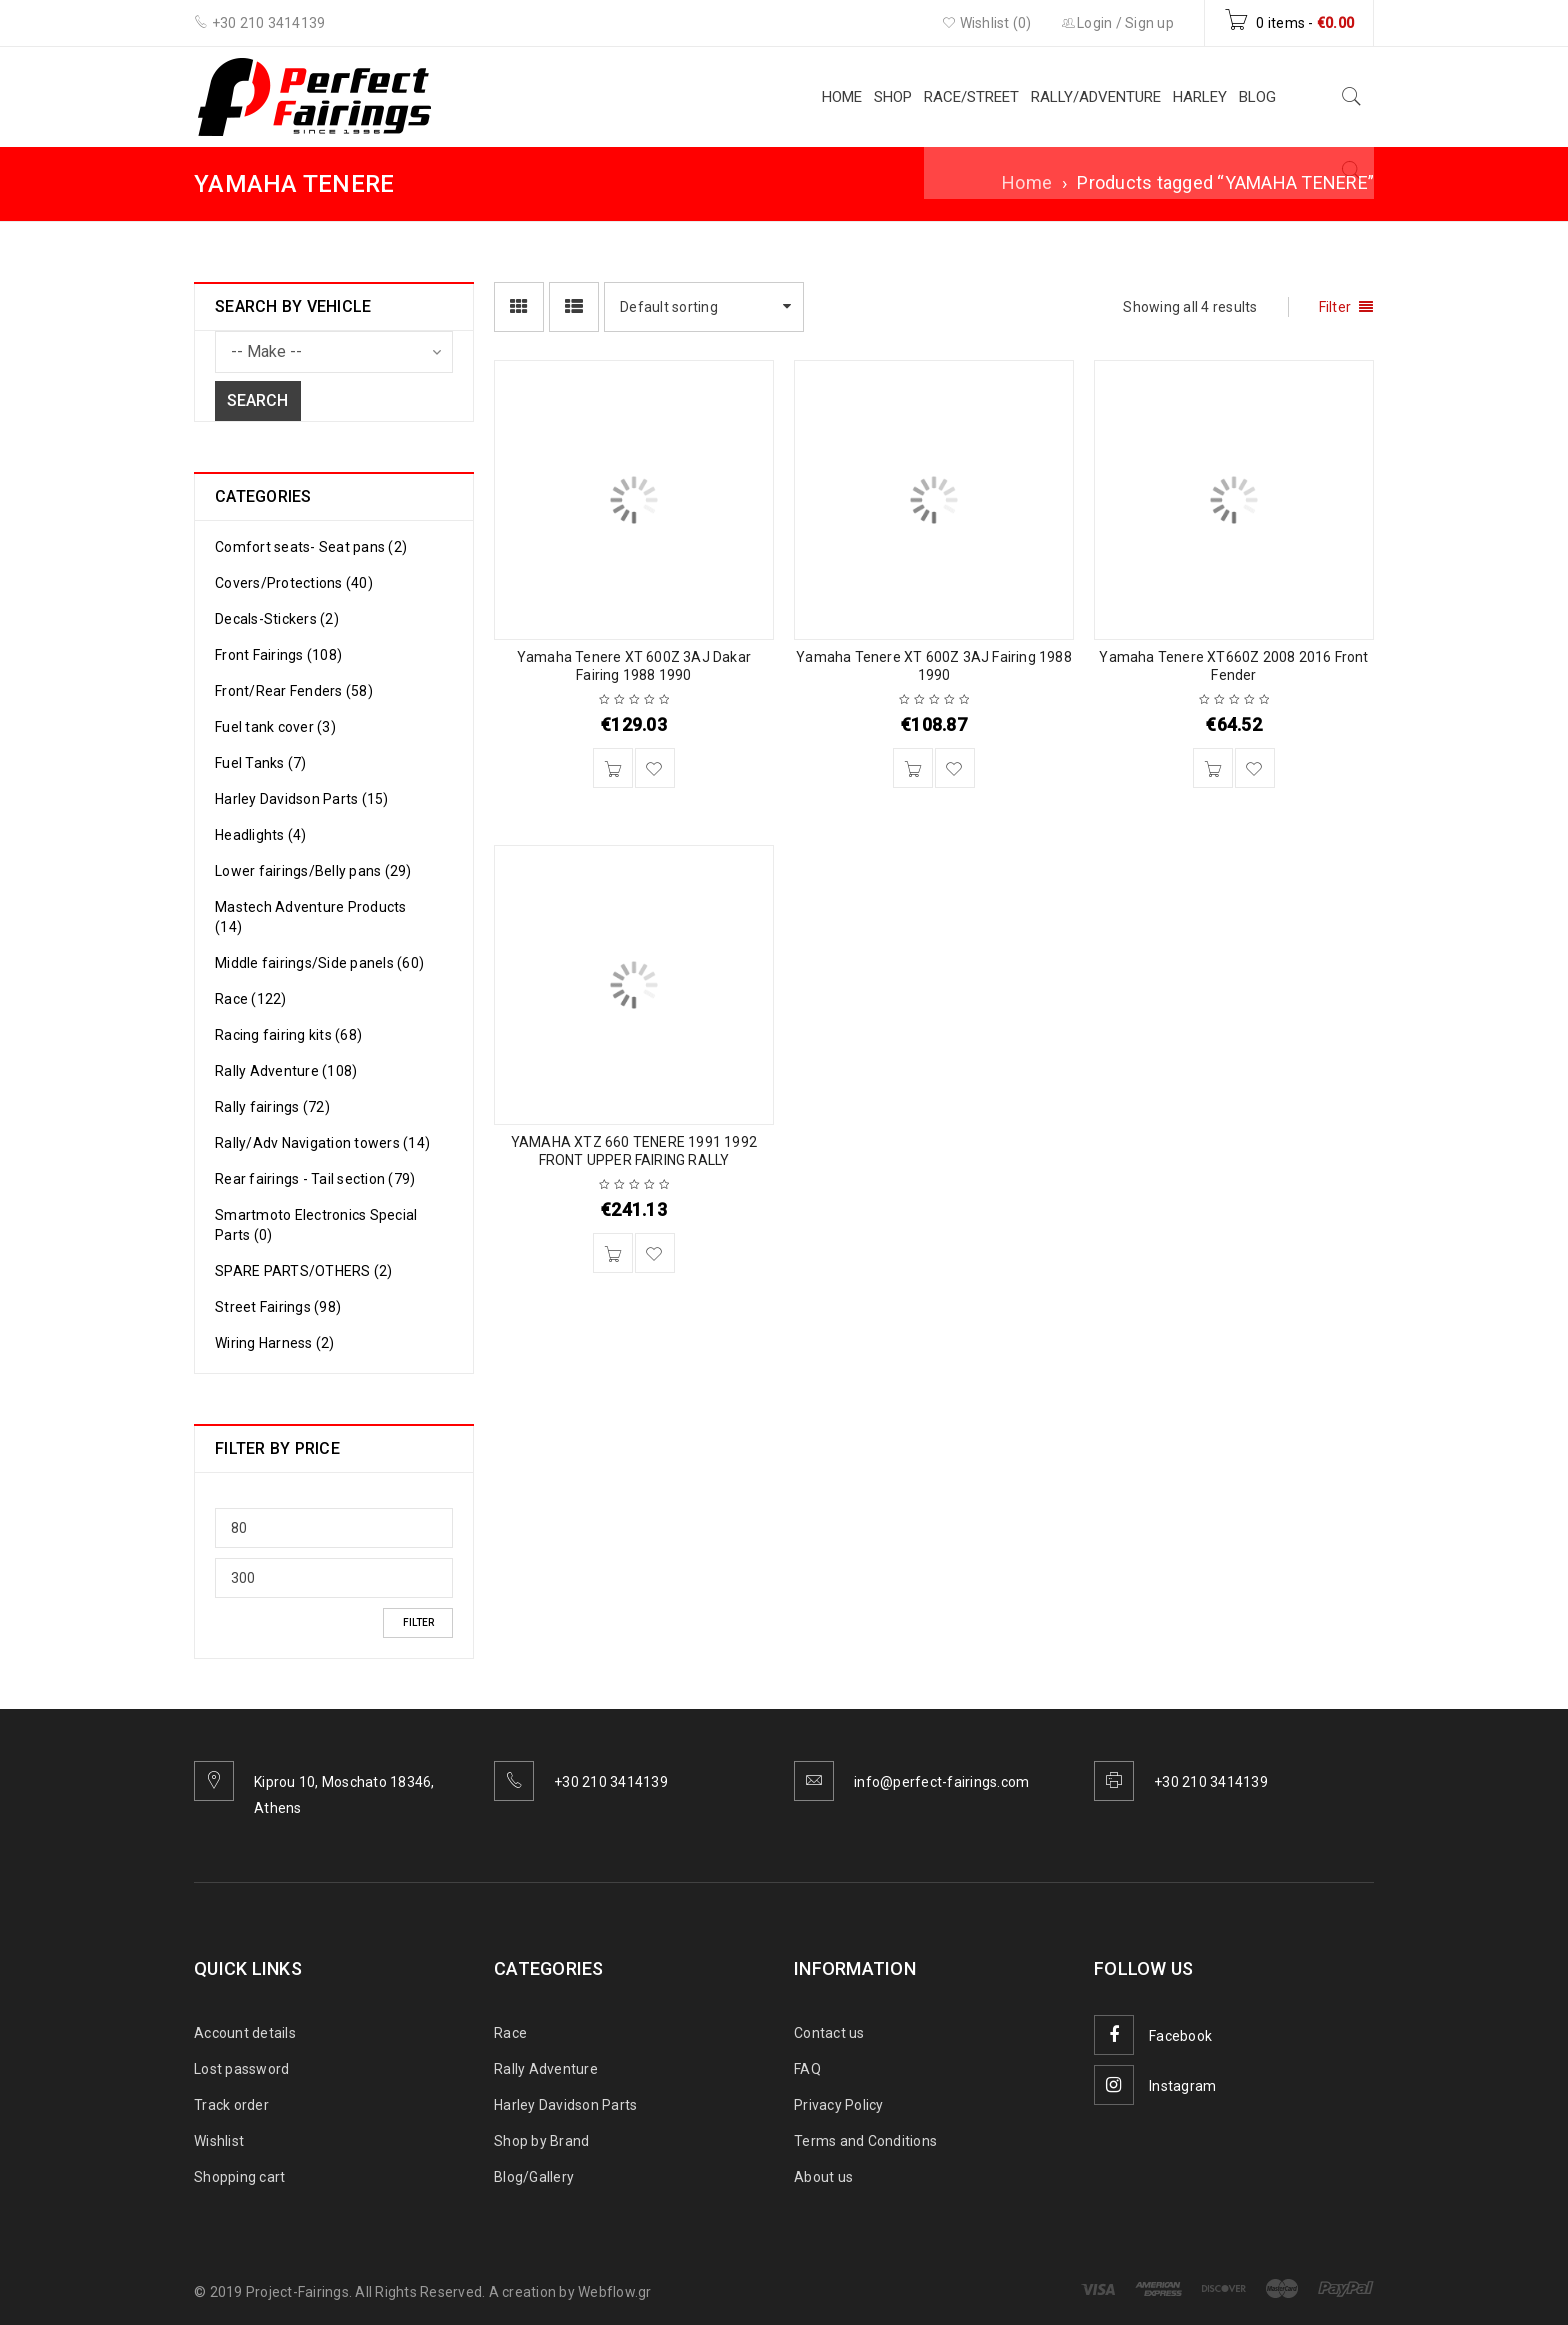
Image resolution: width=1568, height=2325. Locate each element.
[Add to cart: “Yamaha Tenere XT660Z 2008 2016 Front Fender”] (1213, 768)
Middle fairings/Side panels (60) (319, 963)
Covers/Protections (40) (294, 583)
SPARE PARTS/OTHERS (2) (304, 1271)
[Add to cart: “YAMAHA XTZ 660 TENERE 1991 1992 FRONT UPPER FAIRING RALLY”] (613, 1253)
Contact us (829, 2033)
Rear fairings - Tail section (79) (315, 1179)
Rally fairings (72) (272, 1107)
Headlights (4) (261, 835)
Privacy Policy (839, 2105)
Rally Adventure (546, 2069)
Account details (245, 2033)
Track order (231, 2105)
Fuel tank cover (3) (275, 727)
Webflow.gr (615, 2292)
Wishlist (219, 2141)
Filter (418, 1622)
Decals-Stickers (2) (277, 619)
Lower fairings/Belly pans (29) (313, 871)
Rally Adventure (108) (286, 1071)
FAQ (807, 2069)
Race (510, 2033)
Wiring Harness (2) (275, 1343)
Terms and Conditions (865, 2141)
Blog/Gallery (534, 2177)
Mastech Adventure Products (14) (311, 917)
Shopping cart (239, 2177)
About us (823, 2177)
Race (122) (251, 999)
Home (1027, 182)
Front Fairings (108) (278, 655)
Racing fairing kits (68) (288, 1035)
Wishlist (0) (987, 23)
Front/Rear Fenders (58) (294, 691)
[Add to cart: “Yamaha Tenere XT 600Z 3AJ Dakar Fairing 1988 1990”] (613, 768)
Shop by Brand (541, 2141)
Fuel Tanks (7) (261, 763)
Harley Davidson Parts (565, 2105)
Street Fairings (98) (278, 1307)
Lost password (241, 2069)
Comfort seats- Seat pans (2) (311, 547)
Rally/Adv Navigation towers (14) (322, 1143)
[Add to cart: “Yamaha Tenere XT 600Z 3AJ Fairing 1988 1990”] (913, 768)
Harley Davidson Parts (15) (302, 799)
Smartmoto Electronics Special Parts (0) (316, 1225)
